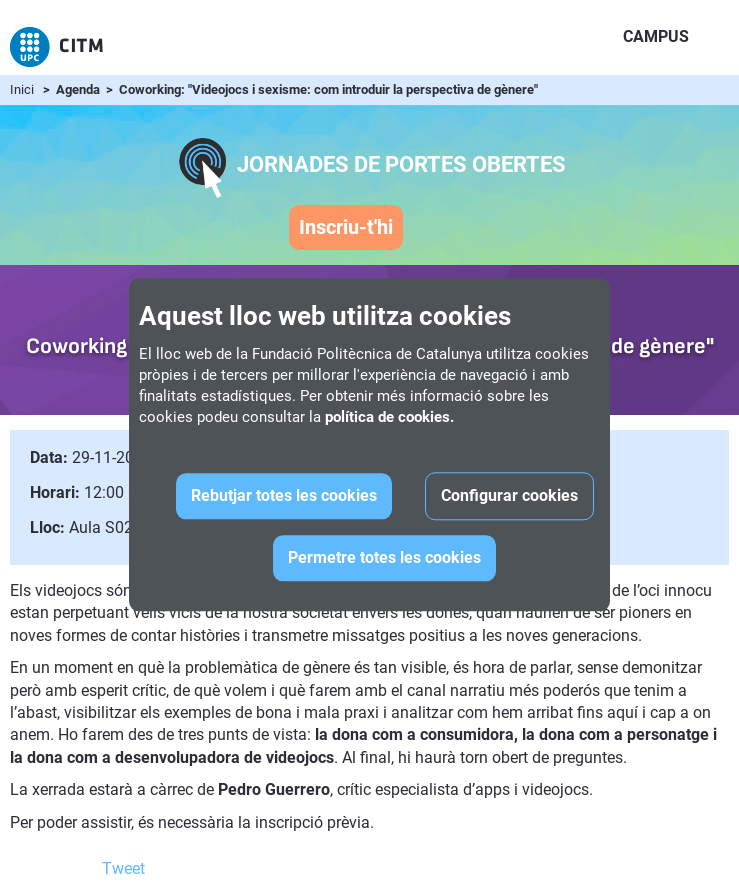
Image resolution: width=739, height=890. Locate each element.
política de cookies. (389, 418)
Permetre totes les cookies (384, 558)
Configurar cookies (509, 496)
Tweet (123, 868)
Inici (22, 89)
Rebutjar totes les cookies (284, 496)
